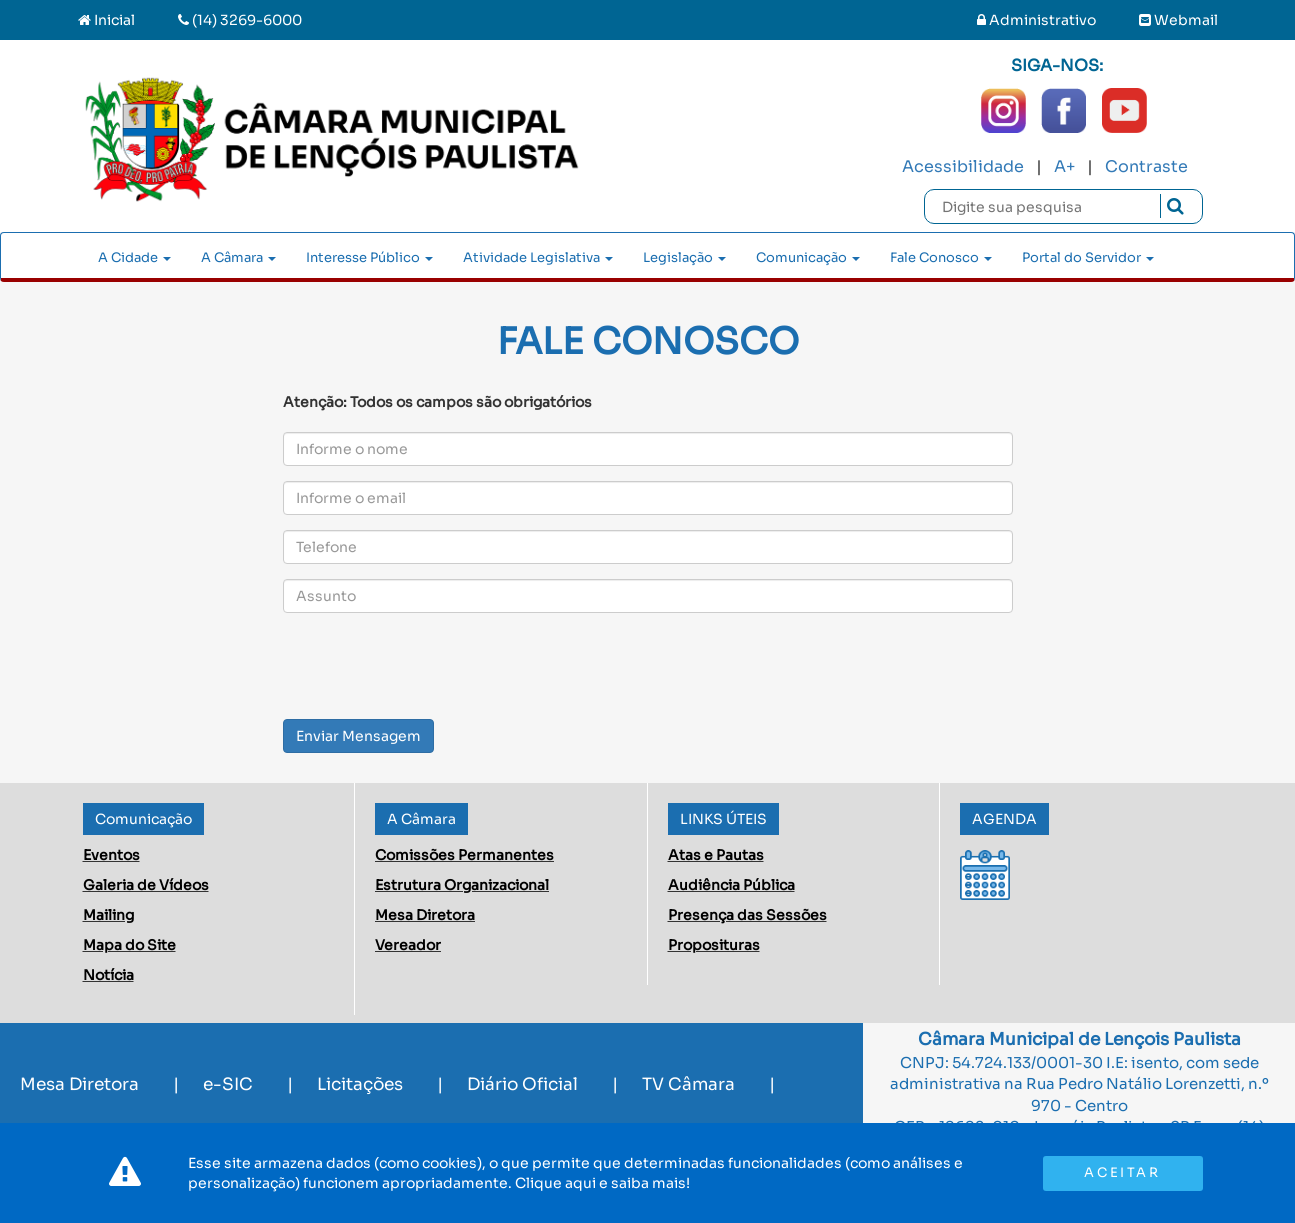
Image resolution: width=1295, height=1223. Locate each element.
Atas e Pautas (716, 855)
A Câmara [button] (238, 257)
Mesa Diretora (425, 915)
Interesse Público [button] (369, 257)
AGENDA (1004, 819)
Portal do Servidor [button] (1088, 257)
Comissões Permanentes (464, 855)
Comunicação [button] (808, 257)
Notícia (108, 975)
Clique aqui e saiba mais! (602, 1183)
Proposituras (714, 945)
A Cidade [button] (134, 257)
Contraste (1146, 166)
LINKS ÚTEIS (723, 819)
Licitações (360, 1084)
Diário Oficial (522, 1084)
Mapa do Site (129, 945)
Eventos (111, 855)
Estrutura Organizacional (462, 885)
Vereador (408, 945)
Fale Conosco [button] (941, 257)
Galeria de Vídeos (146, 885)
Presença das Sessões (747, 915)
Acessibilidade (963, 166)
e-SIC (228, 1084)
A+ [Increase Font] (1064, 166)
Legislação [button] (684, 257)
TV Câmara (688, 1084)
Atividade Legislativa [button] (538, 257)
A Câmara (421, 819)
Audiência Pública (731, 885)
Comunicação (143, 819)
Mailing (108, 915)
